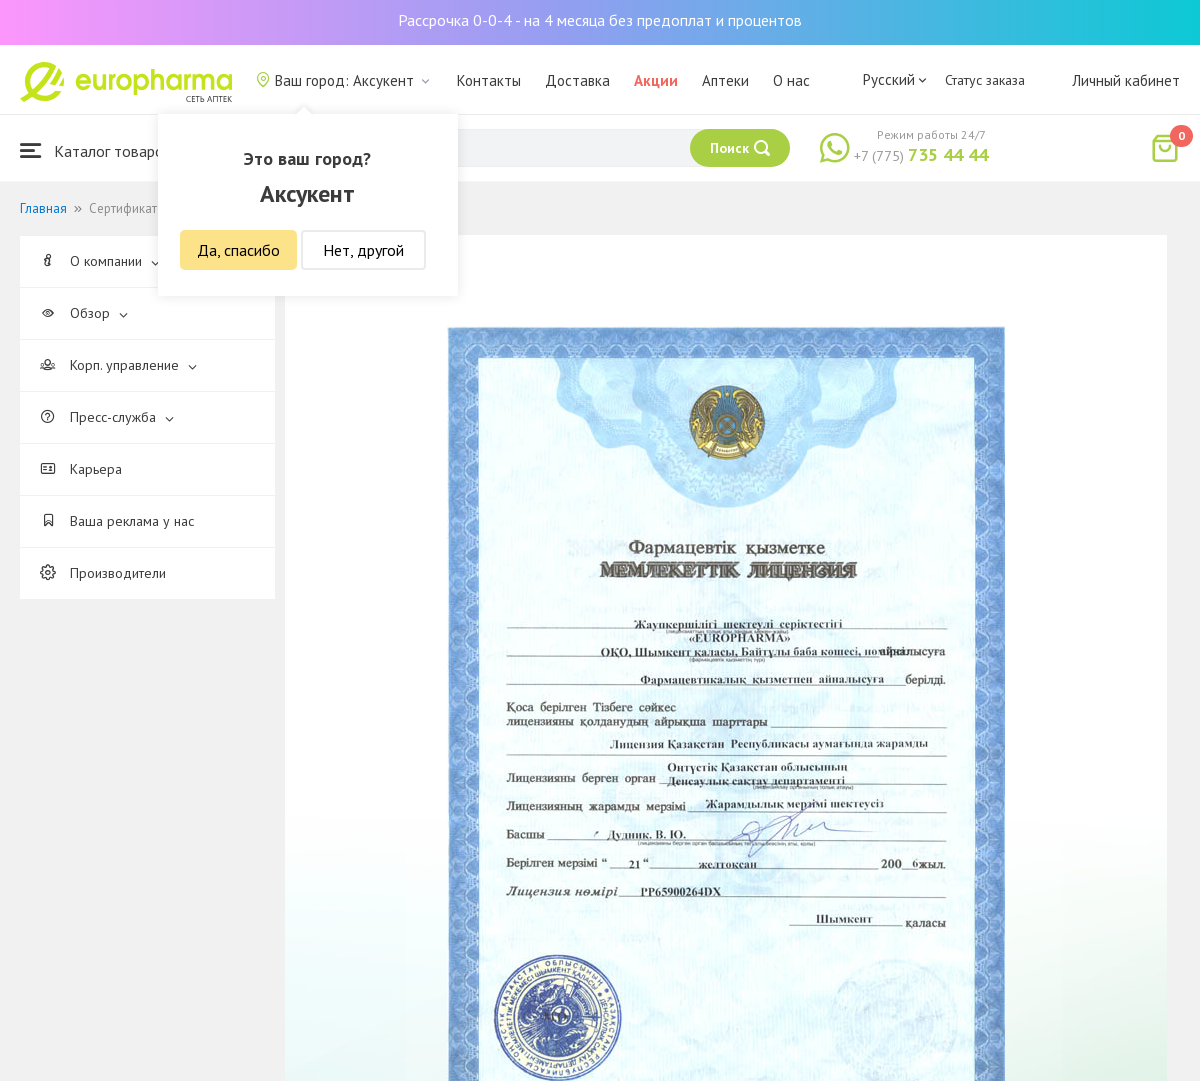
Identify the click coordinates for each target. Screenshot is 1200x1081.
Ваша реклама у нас (117, 521)
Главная (43, 208)
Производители (103, 573)
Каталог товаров (96, 150)
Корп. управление (118, 365)
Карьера (81, 469)
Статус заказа (985, 80)
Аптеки (725, 80)
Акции (656, 80)
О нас (791, 80)
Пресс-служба (107, 417)
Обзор (84, 313)
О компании (100, 261)
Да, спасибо (238, 250)
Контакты (489, 80)
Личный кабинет (1126, 80)
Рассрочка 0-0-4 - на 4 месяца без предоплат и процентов (600, 20)
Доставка (577, 80)
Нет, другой (363, 250)
